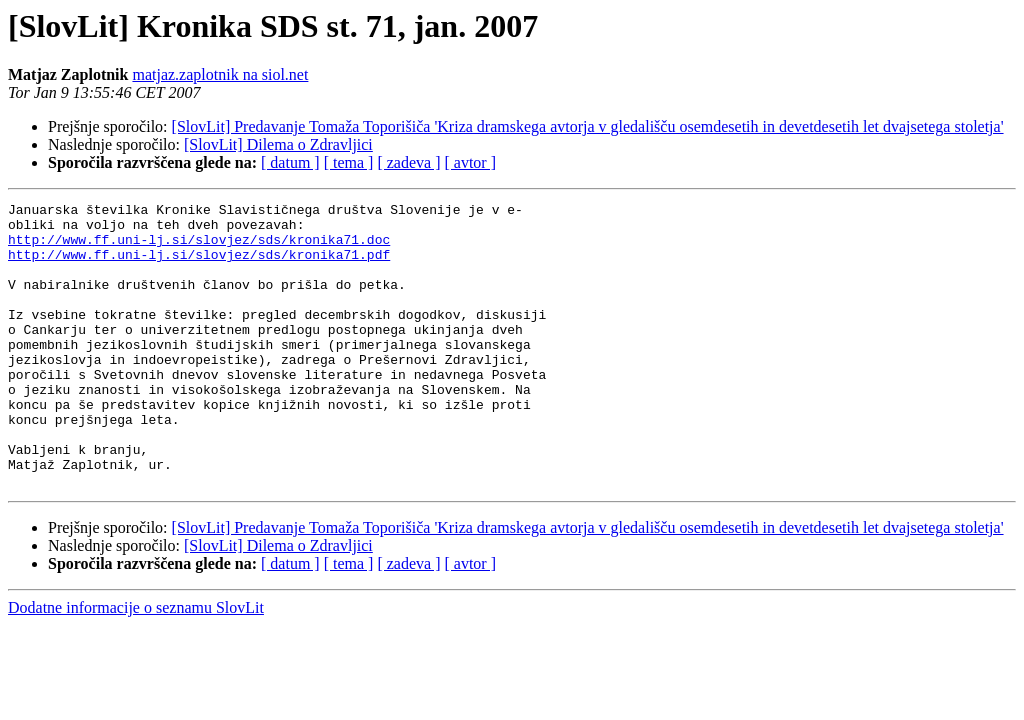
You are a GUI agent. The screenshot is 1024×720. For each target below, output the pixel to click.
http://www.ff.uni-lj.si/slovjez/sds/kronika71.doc (199, 248)
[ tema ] (349, 162)
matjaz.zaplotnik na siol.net (220, 74)
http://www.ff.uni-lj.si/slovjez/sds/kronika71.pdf (199, 266)
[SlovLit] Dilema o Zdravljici (278, 144)
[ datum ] (290, 162)
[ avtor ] (470, 162)
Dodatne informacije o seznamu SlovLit (136, 664)
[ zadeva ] (408, 162)
